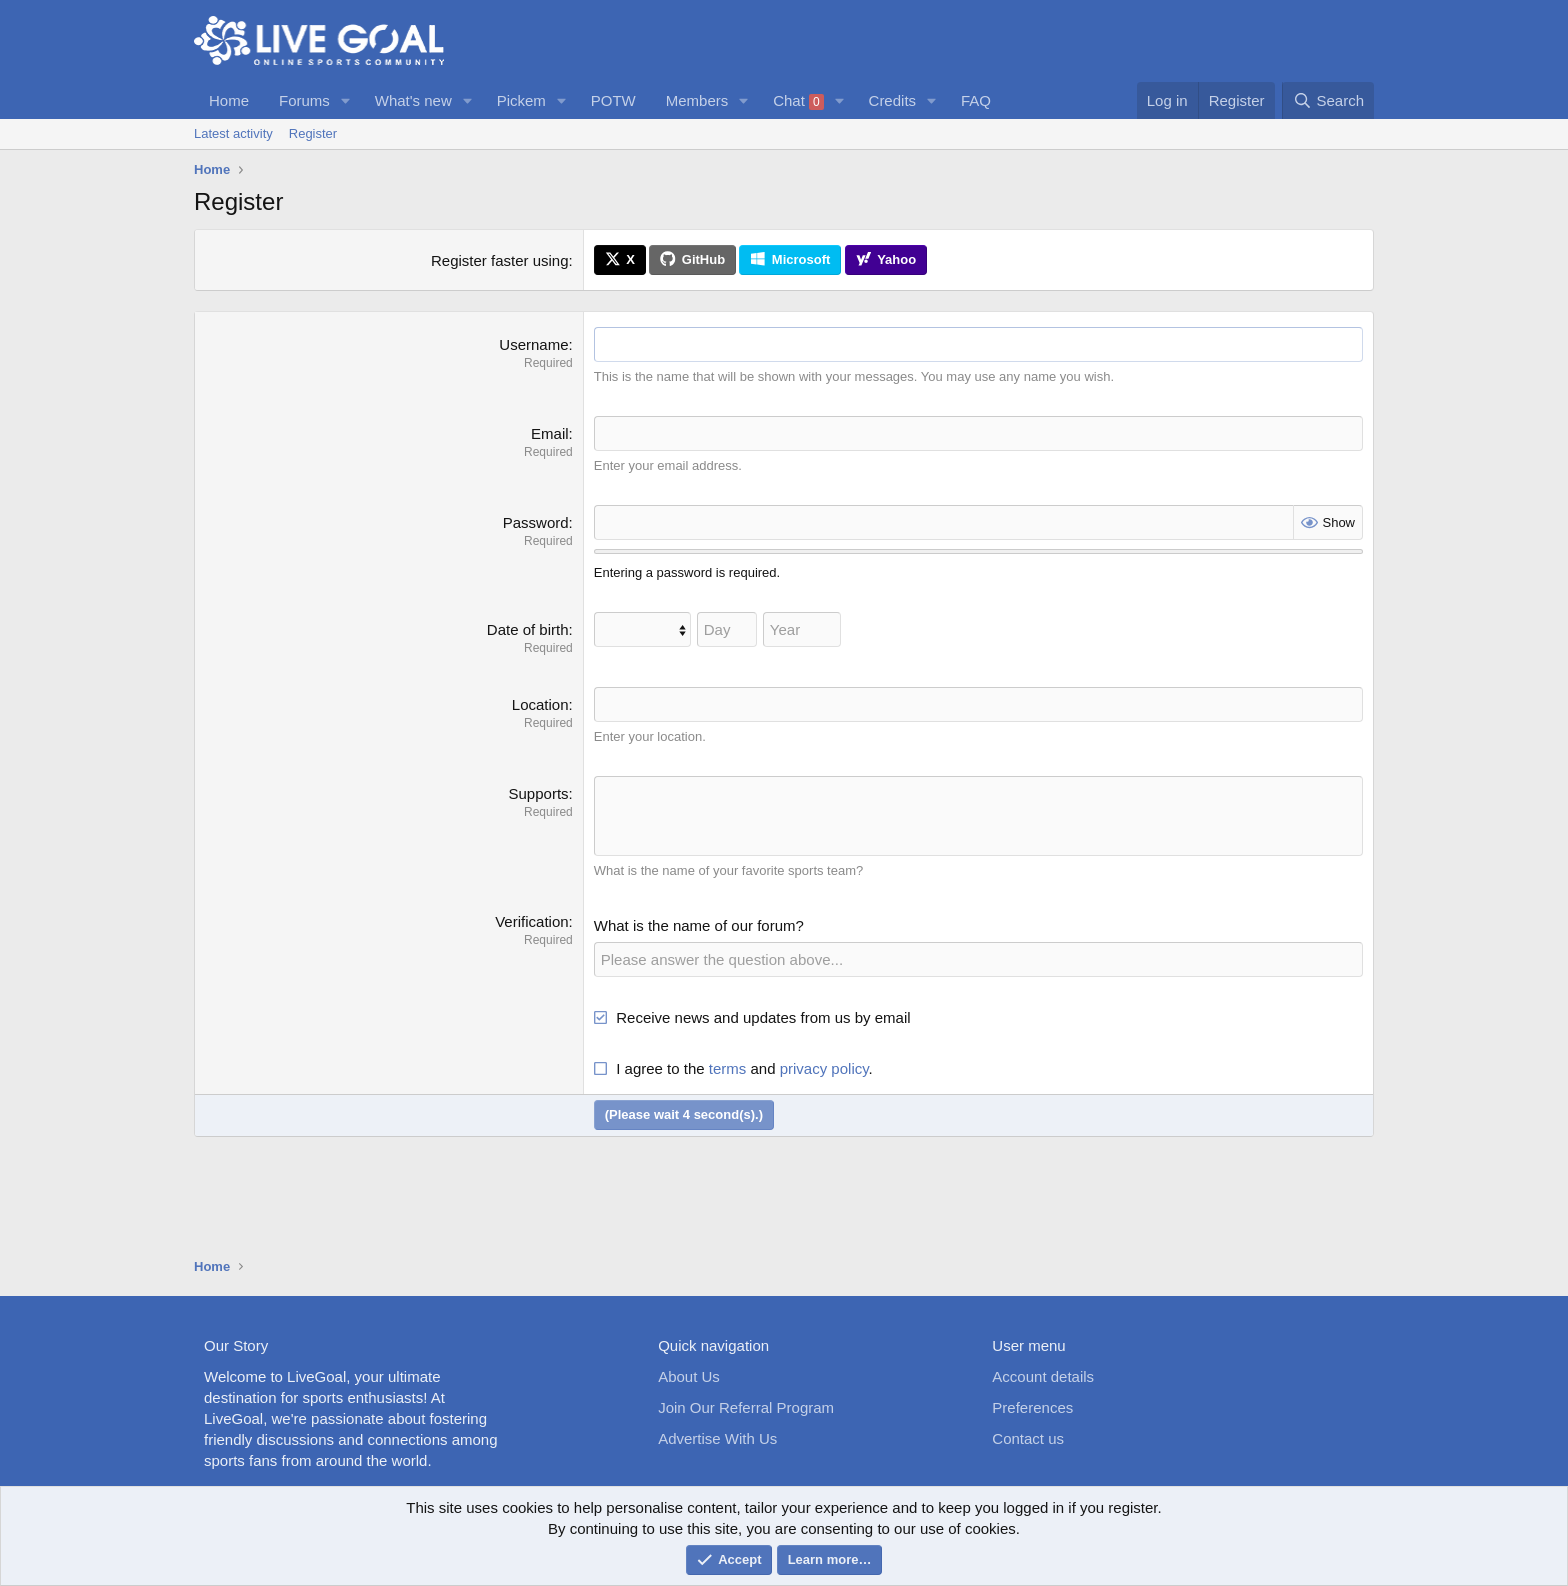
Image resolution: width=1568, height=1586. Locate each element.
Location (540, 704)
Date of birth (528, 629)
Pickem (521, 100)
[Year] (802, 629)
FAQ (976, 100)
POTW (613, 100)
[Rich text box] (978, 816)
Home (229, 100)
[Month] (642, 629)
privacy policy (824, 1067)
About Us (689, 1376)
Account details (1043, 1376)
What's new (413, 100)
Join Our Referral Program (746, 1407)
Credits (893, 100)
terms (728, 1067)
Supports (539, 793)
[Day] (727, 629)
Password (536, 522)
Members (697, 100)
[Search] (1328, 100)
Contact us (1028, 1438)
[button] (346, 100)
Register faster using (500, 260)
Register (313, 133)
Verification (531, 920)
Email (550, 433)
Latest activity (233, 133)
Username (533, 344)
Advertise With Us (717, 1438)
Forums (304, 100)
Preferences (1032, 1407)
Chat (798, 101)
